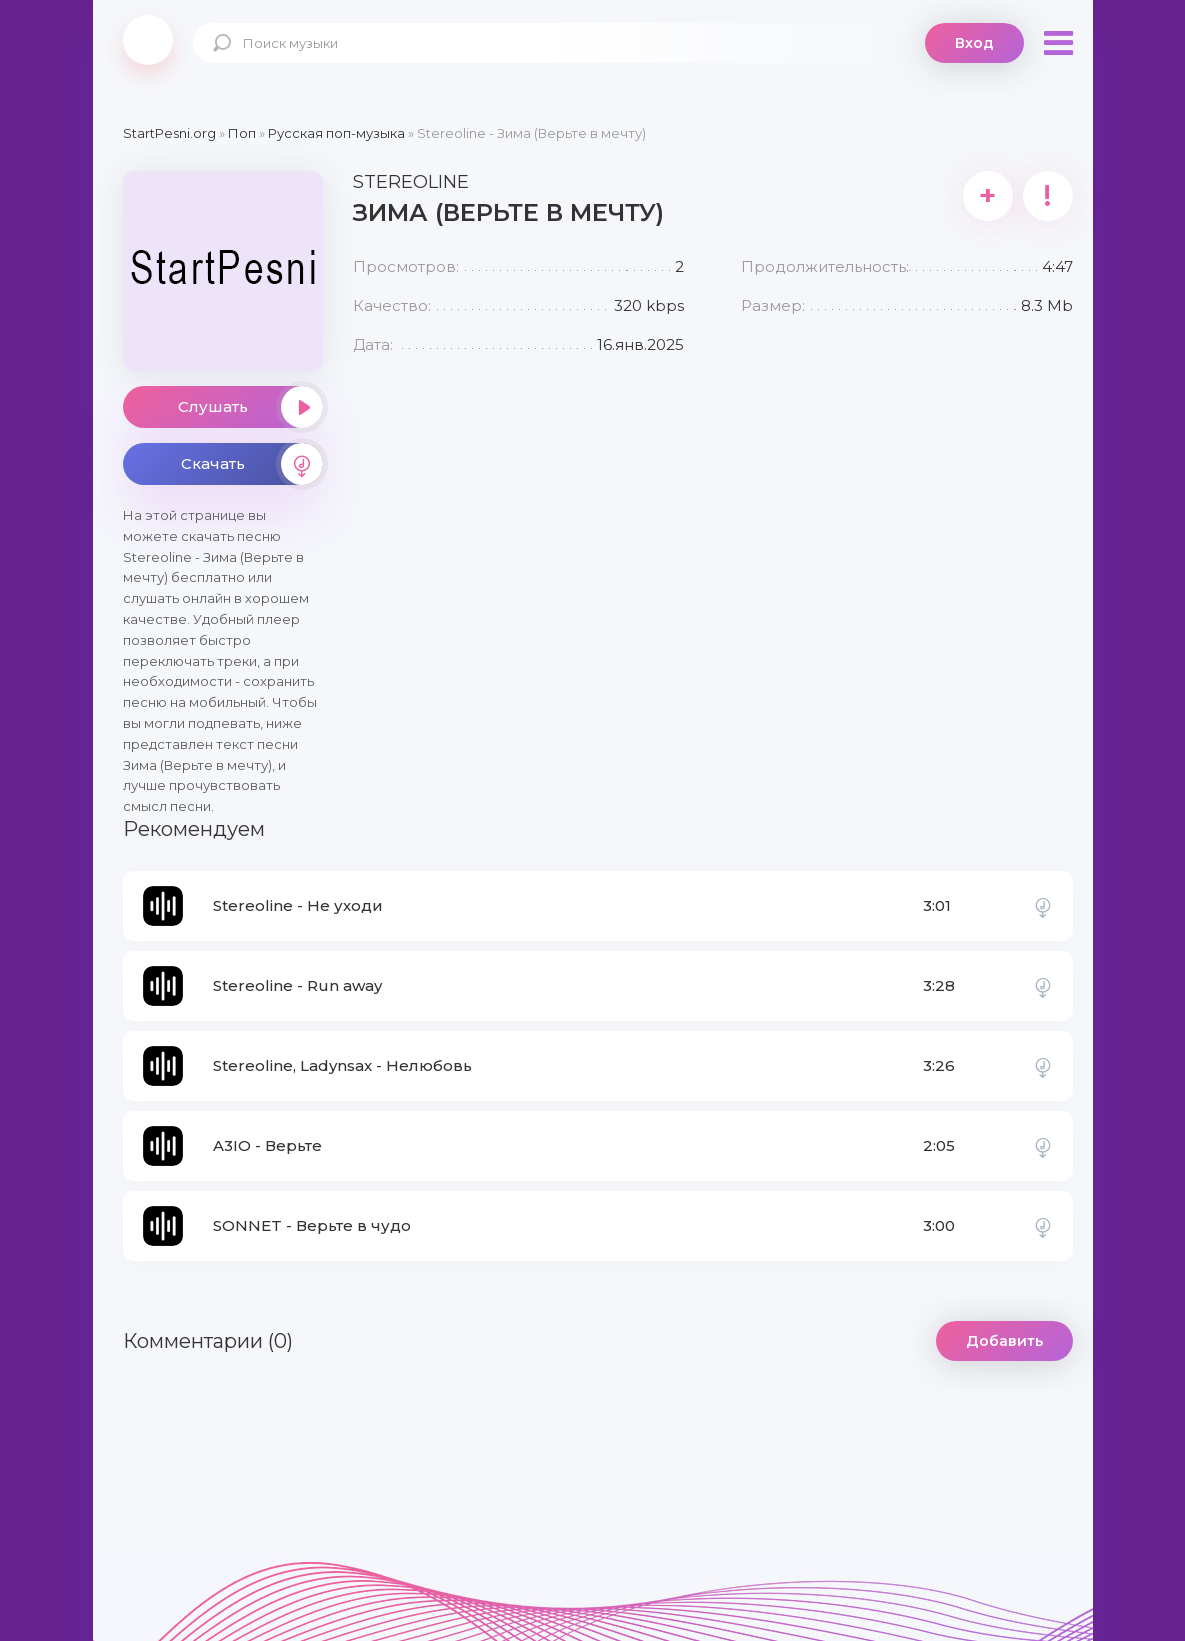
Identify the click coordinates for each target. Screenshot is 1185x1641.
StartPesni (148, 40)
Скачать (252, 464)
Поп (242, 133)
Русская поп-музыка (336, 133)
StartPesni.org (169, 133)
